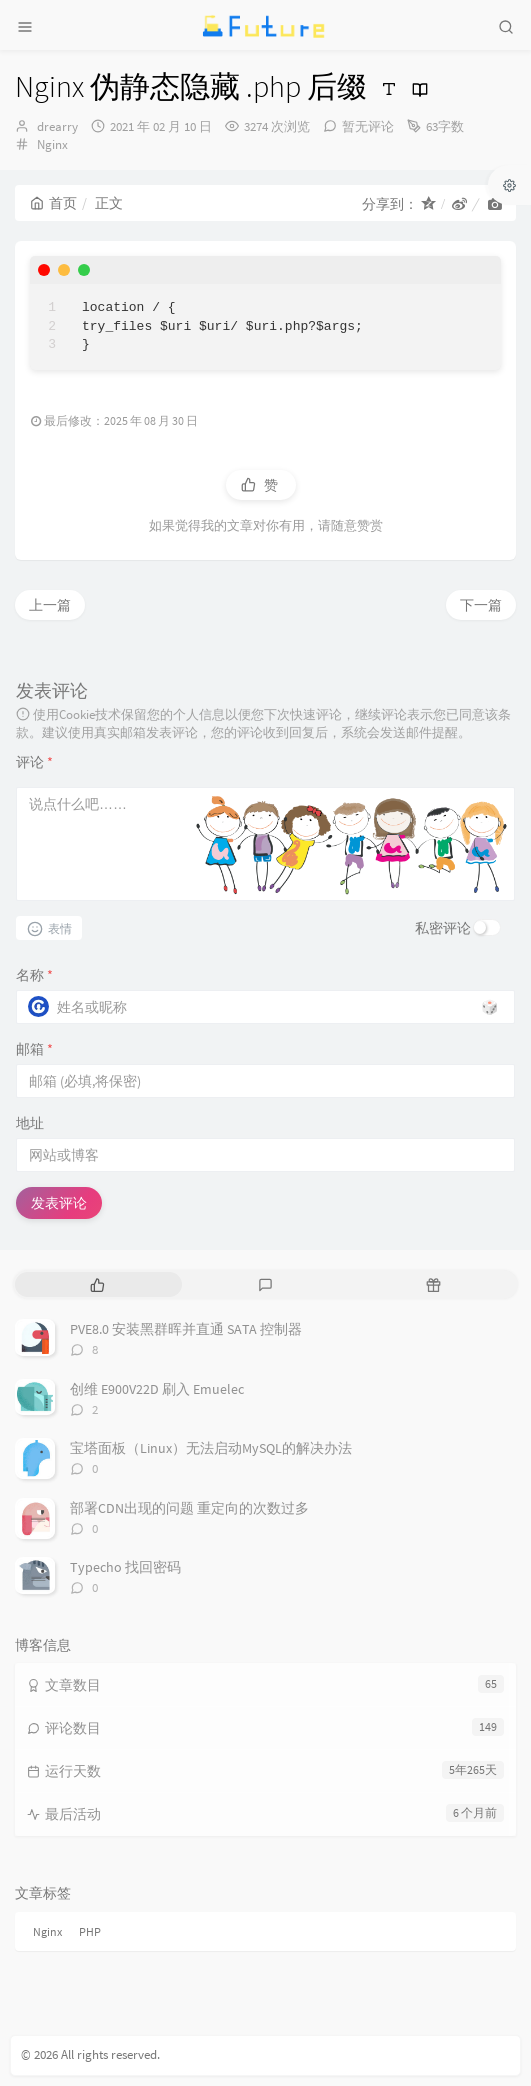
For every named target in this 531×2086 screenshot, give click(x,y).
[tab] (97, 1284)
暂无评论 (368, 126)
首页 (53, 203)
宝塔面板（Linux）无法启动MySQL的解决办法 (211, 1448)
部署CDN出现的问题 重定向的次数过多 (189, 1508)
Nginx (52, 144)
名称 (34, 975)
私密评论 (443, 928)
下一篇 (481, 605)
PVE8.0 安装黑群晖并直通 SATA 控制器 (186, 1329)
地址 (30, 1123)
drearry (57, 126)
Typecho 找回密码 (125, 1567)
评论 (34, 762)
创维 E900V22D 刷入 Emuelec (157, 1389)
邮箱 (34, 1049)
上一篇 (50, 605)
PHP (90, 1931)
